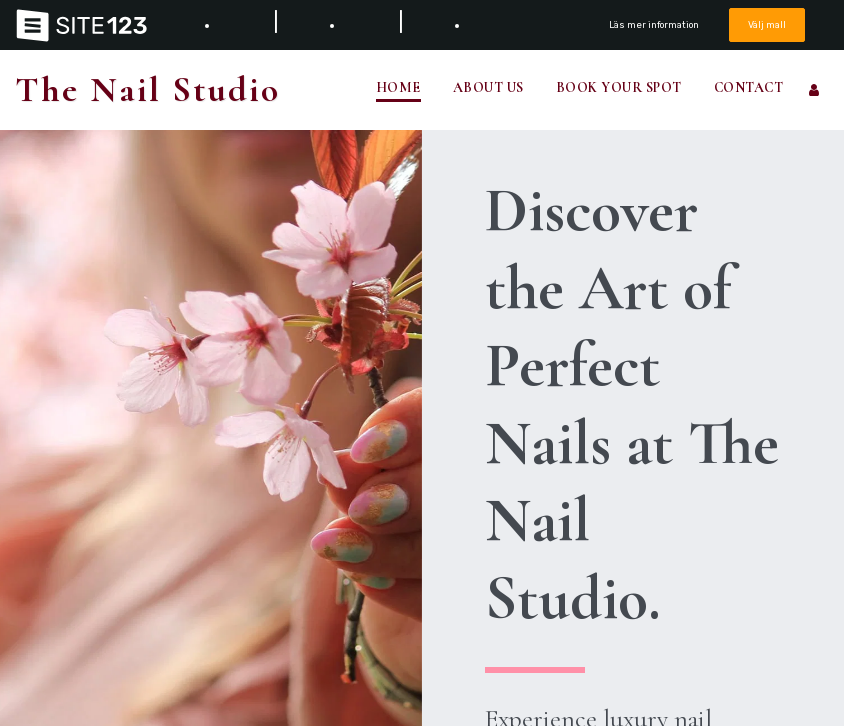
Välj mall (767, 24)
